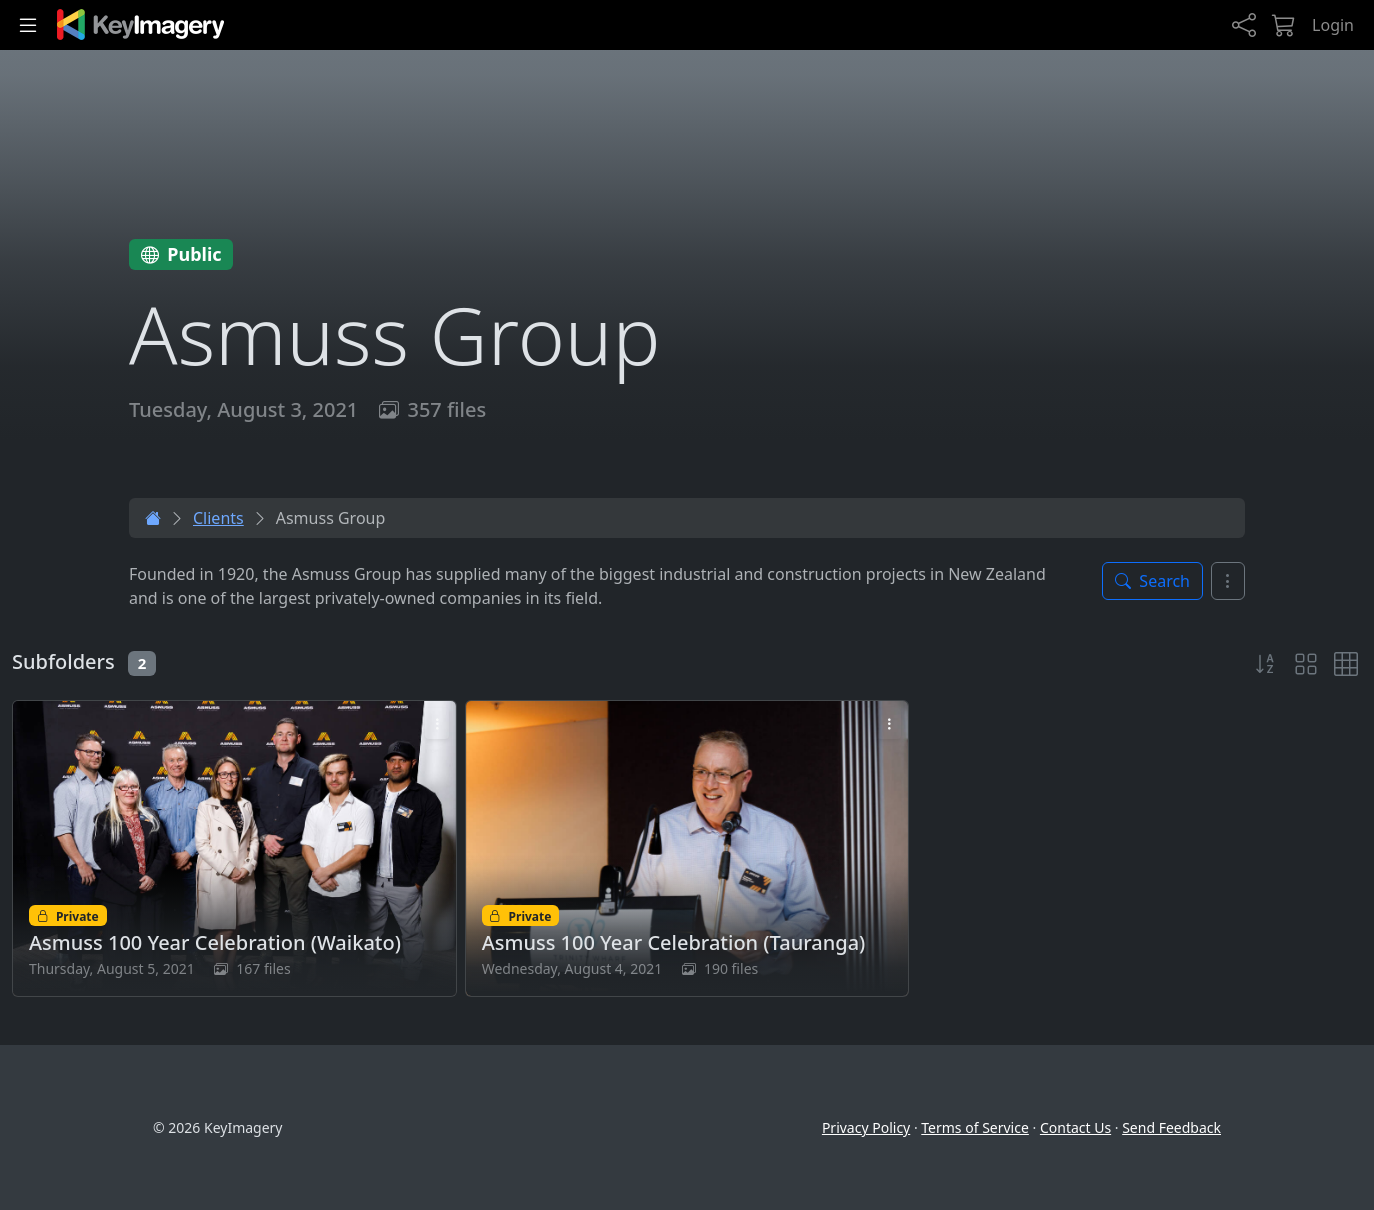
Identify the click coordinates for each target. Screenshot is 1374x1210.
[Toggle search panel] (1152, 581)
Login (1333, 25)
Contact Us (1075, 1127)
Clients (218, 518)
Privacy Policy (866, 1127)
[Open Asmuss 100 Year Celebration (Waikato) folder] (234, 848)
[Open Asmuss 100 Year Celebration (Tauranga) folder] (687, 848)
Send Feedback (1171, 1127)
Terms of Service (975, 1127)
